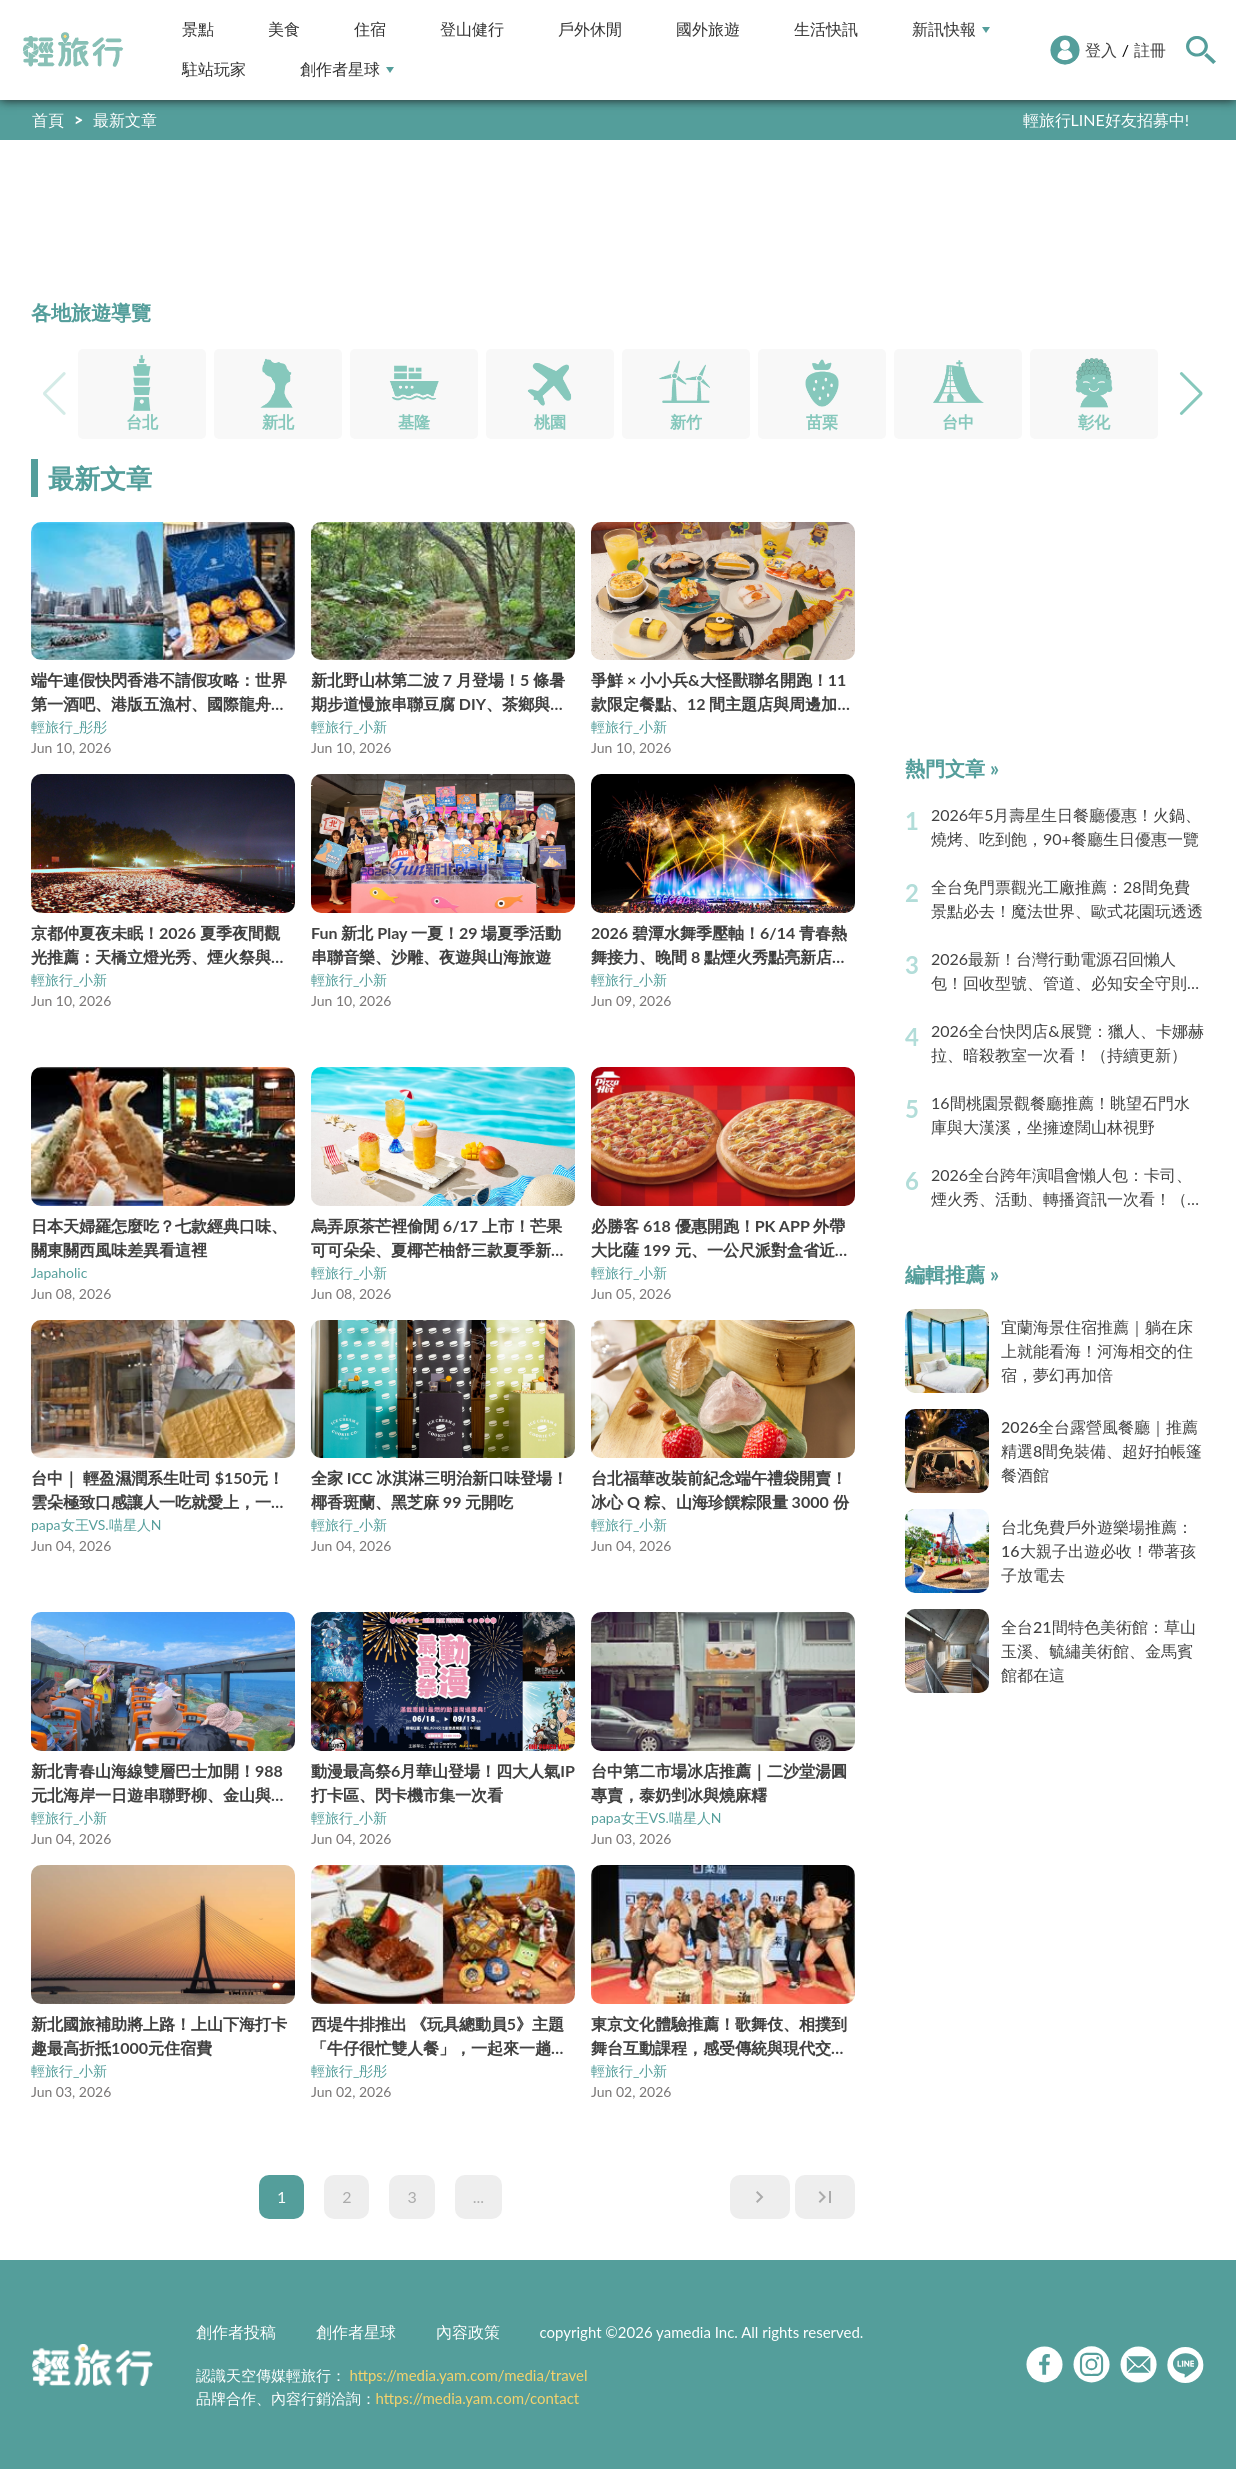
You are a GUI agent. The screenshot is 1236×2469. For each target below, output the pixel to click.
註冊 (1150, 49)
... (478, 2196)
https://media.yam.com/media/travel (468, 2375)
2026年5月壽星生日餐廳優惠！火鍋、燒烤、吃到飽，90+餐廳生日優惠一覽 (1066, 826)
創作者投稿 (236, 2331)
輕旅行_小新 (349, 726)
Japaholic (59, 1272)
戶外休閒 (590, 29)
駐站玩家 (214, 69)
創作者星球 (347, 69)
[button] (1191, 394)
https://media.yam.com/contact (478, 2398)
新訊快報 (951, 29)
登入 (1101, 49)
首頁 (48, 119)
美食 (284, 29)
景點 (198, 29)
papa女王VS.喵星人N (96, 1524)
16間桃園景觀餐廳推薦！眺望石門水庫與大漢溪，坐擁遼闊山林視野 (1060, 1114)
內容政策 (468, 2331)
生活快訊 (826, 29)
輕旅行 (73, 50)
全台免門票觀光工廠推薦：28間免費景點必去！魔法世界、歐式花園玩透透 (1067, 898)
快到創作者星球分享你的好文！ (1077, 119)
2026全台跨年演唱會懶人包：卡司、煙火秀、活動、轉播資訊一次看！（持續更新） (1067, 1188)
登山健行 (472, 29)
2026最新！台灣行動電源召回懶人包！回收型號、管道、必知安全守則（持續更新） (1059, 972)
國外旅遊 (708, 29)
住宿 (370, 29)
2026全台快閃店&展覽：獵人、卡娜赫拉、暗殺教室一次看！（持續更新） (1067, 1042)
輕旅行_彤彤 (69, 726)
